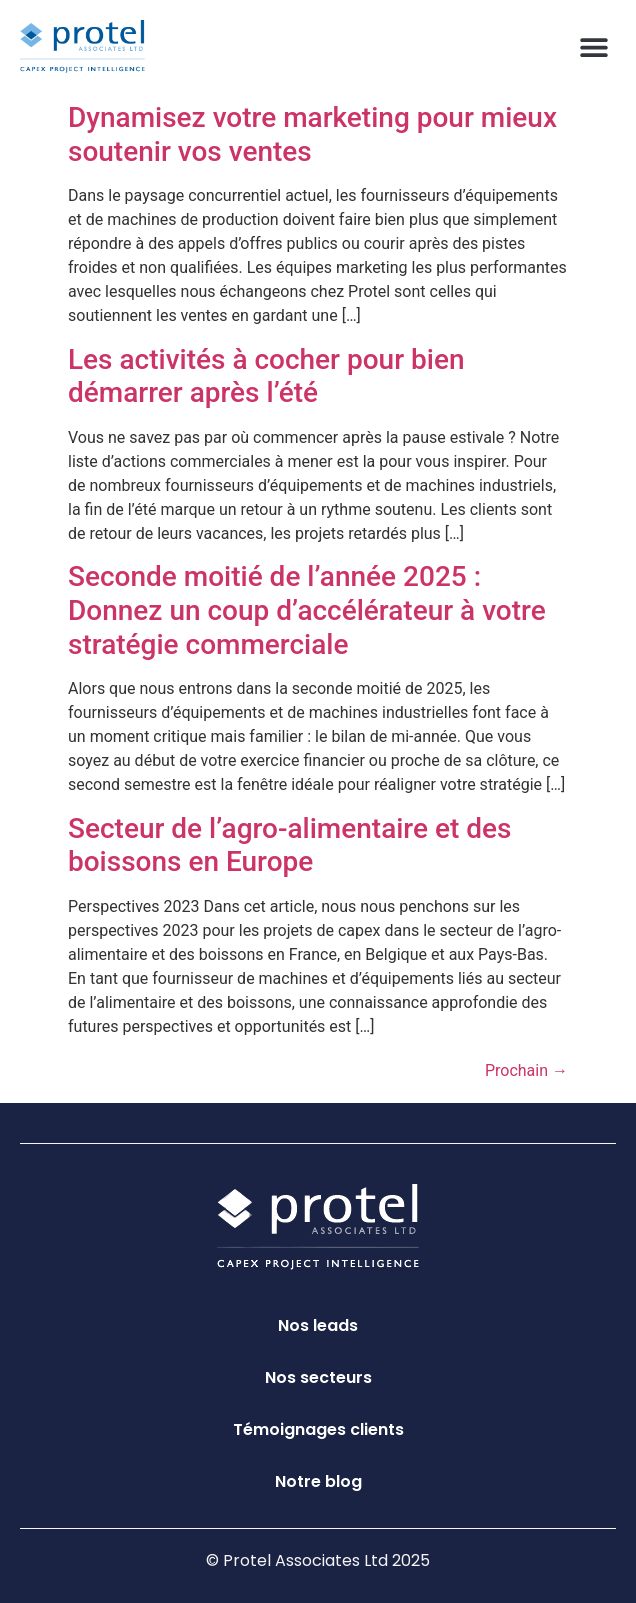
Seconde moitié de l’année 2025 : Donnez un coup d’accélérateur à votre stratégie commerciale (307, 610)
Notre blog (318, 1481)
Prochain (526, 1070)
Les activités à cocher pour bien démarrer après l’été (266, 376)
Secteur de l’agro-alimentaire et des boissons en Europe (289, 845)
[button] (593, 46)
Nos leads (318, 1325)
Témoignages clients (318, 1429)
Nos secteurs (318, 1377)
